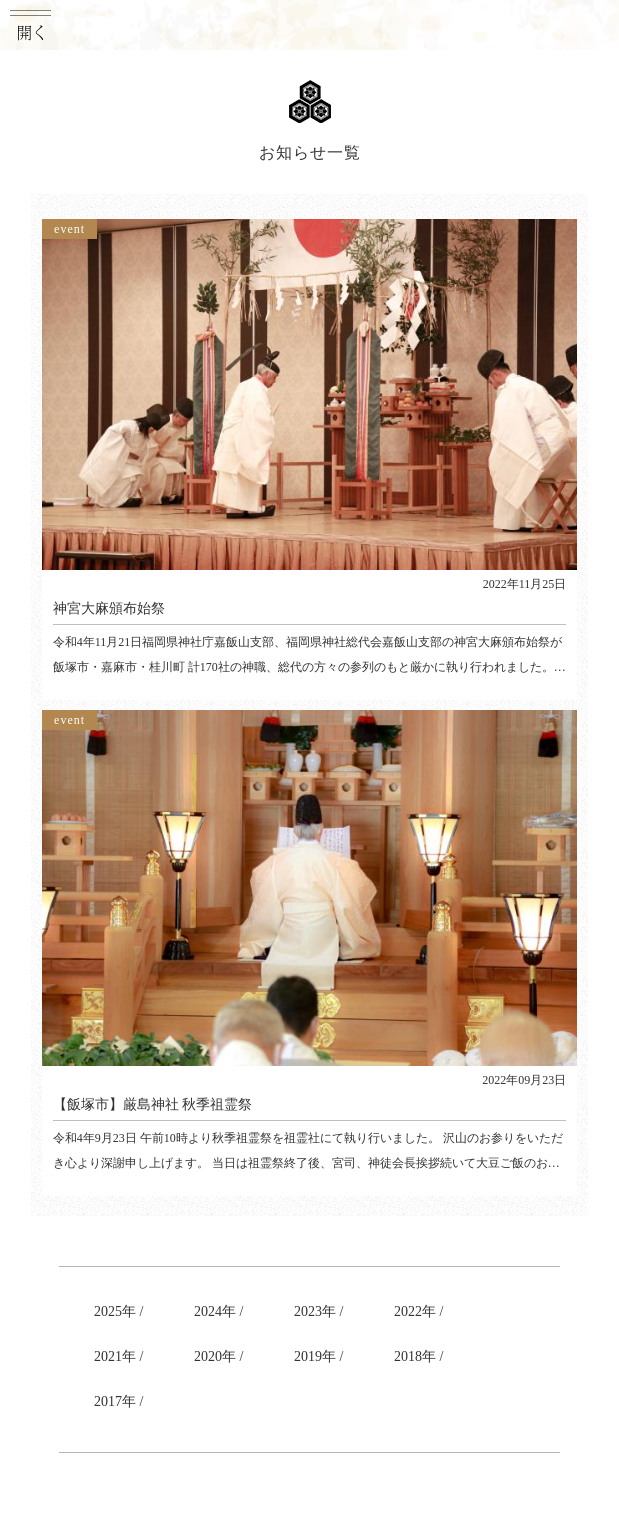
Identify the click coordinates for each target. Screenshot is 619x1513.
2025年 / (118, 1311)
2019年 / (318, 1356)
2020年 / (218, 1356)
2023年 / (318, 1311)
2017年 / (118, 1401)
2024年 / (218, 1311)
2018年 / (418, 1356)
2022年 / (418, 1311)
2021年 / (118, 1356)
